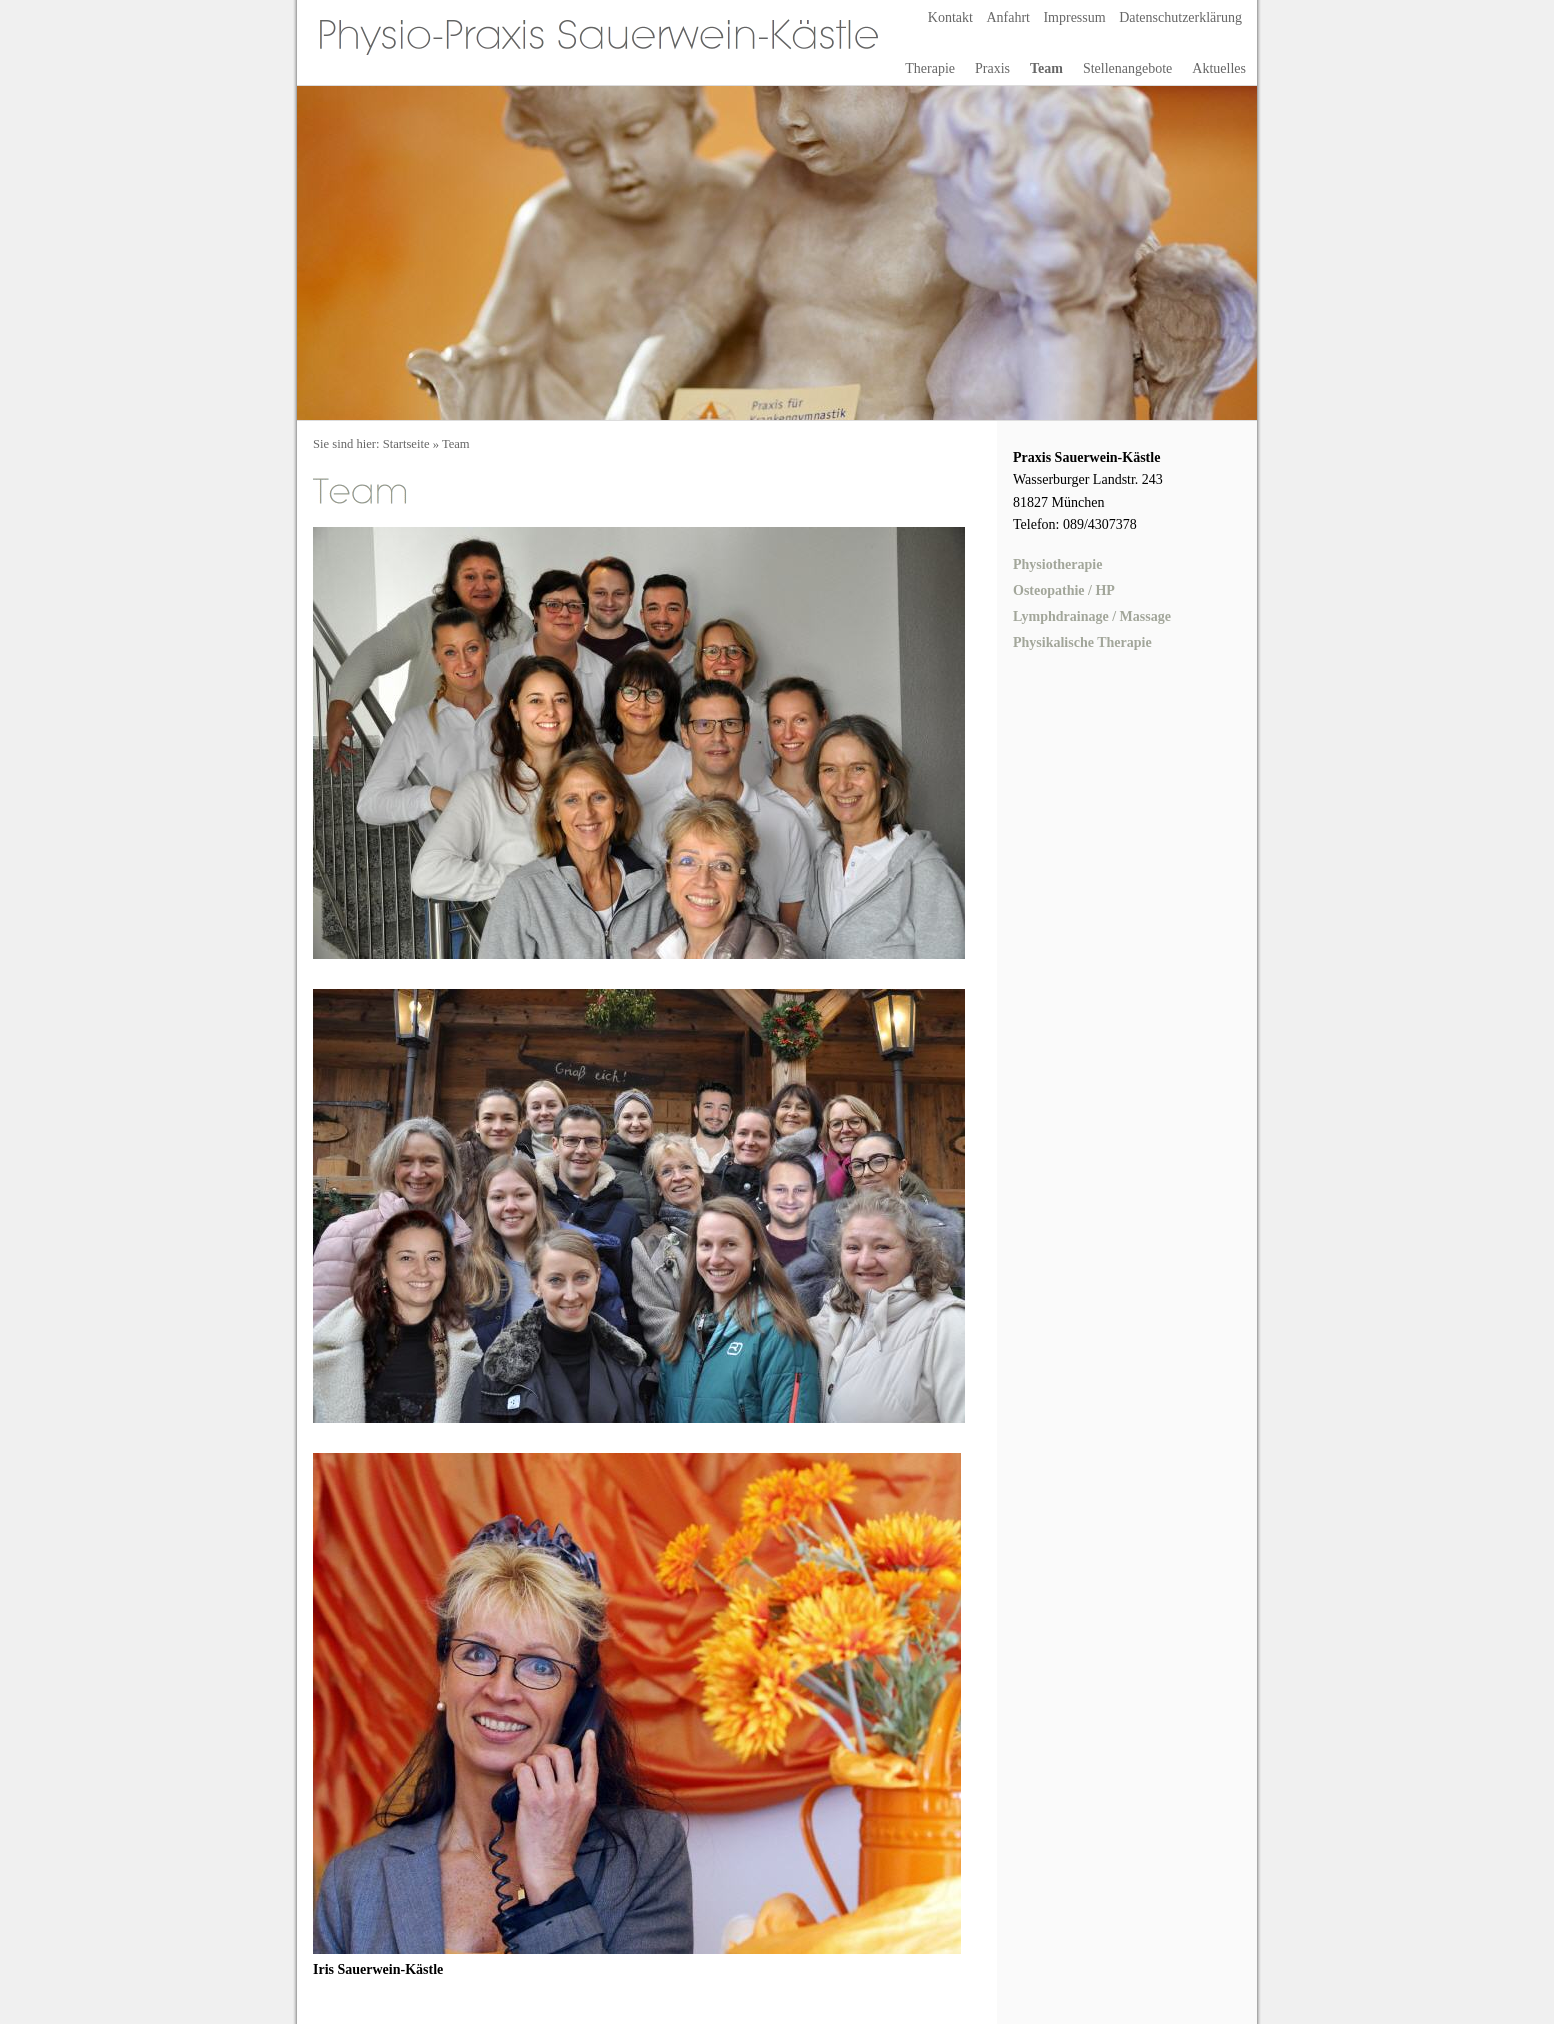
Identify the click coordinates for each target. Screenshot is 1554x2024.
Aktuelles (1219, 68)
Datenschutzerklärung (1180, 17)
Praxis (992, 68)
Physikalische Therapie (1082, 642)
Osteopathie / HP (1064, 590)
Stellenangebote (1127, 68)
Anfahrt (1008, 17)
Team (1046, 68)
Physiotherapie (1057, 564)
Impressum (1074, 17)
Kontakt (950, 17)
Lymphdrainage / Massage (1092, 616)
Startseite (406, 444)
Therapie (930, 68)
